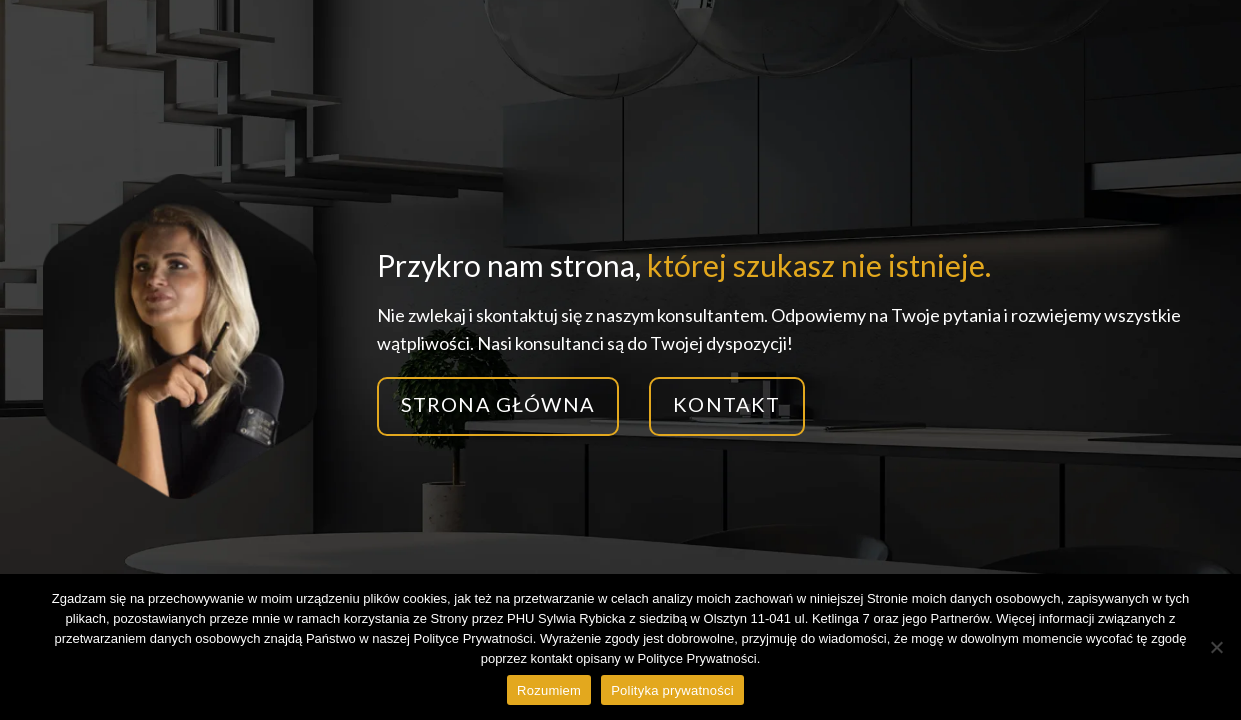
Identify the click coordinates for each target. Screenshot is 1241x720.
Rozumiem (549, 690)
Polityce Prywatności (696, 658)
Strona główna (498, 404)
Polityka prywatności (672, 690)
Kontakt (726, 404)
